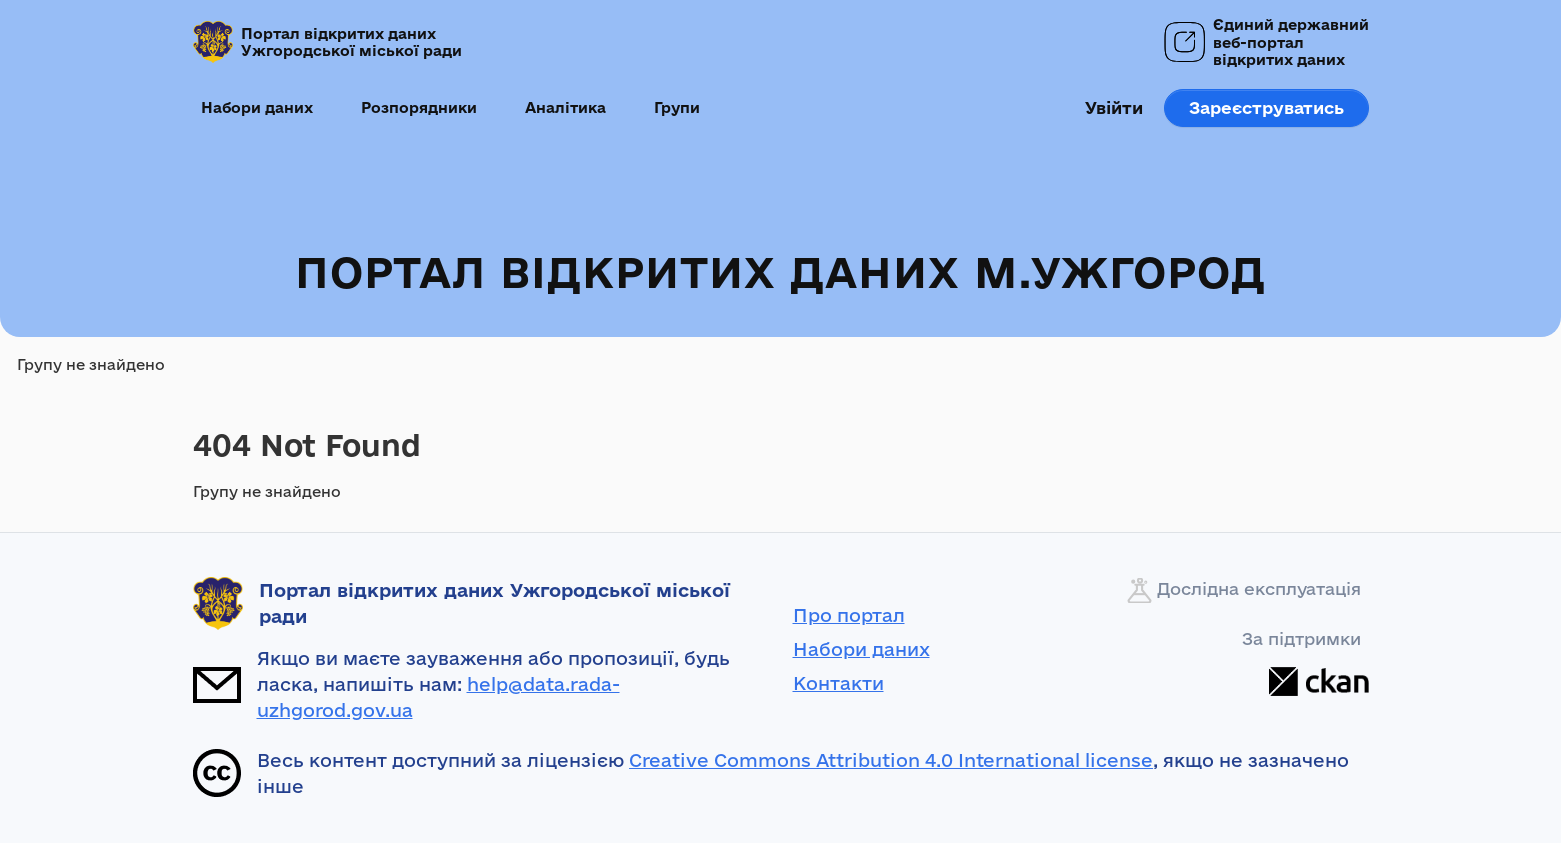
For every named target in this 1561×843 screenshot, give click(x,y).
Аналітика (565, 107)
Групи (677, 107)
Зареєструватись (1266, 107)
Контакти (838, 683)
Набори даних (257, 107)
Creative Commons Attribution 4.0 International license (891, 760)
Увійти (1114, 107)
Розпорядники (419, 107)
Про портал (849, 615)
